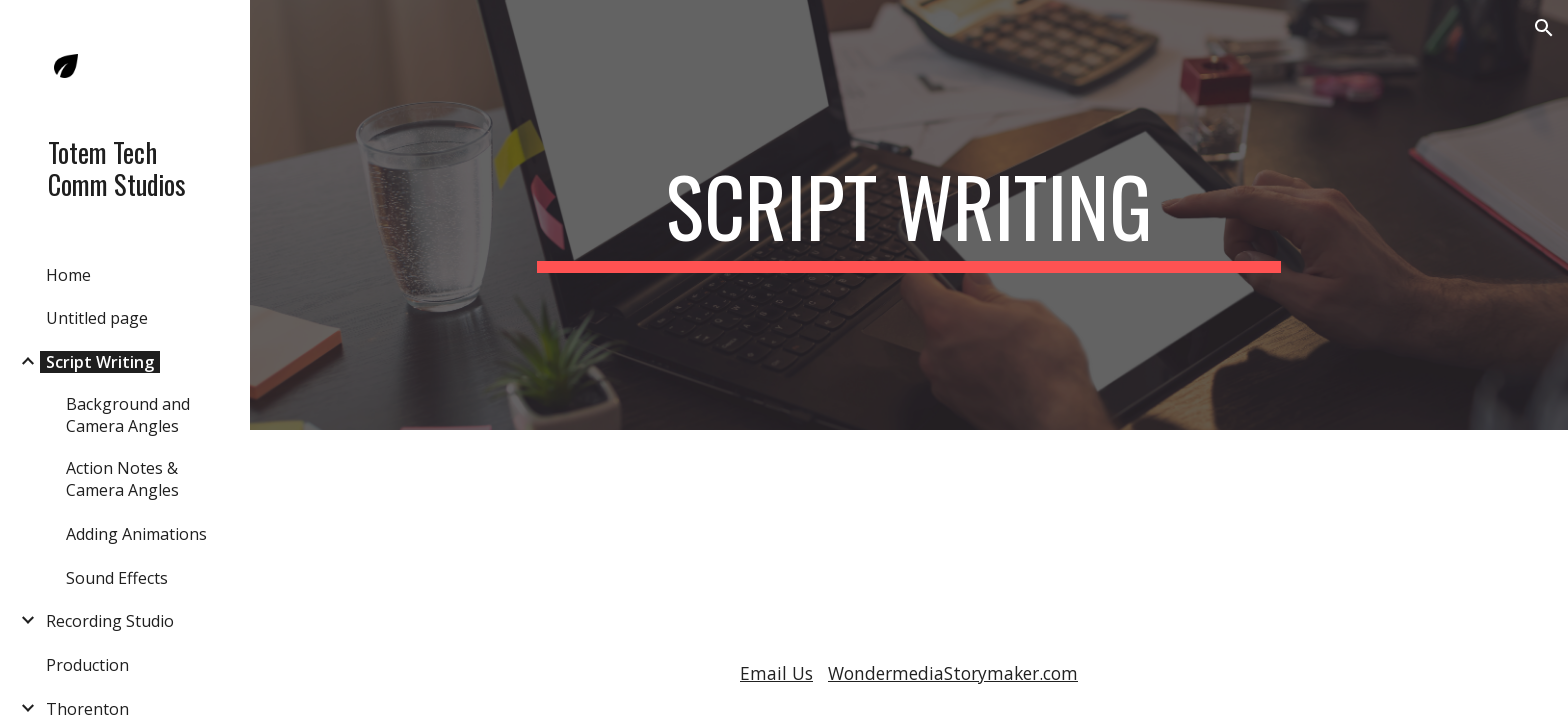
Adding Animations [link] (136, 534)
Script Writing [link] (100, 362)
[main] (909, 215)
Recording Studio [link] (110, 621)
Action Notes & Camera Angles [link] (122, 479)
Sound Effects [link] (117, 578)
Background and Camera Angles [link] (128, 415)
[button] (1544, 28)
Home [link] (68, 275)
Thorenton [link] (87, 709)
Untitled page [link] (97, 318)
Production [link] (87, 665)
